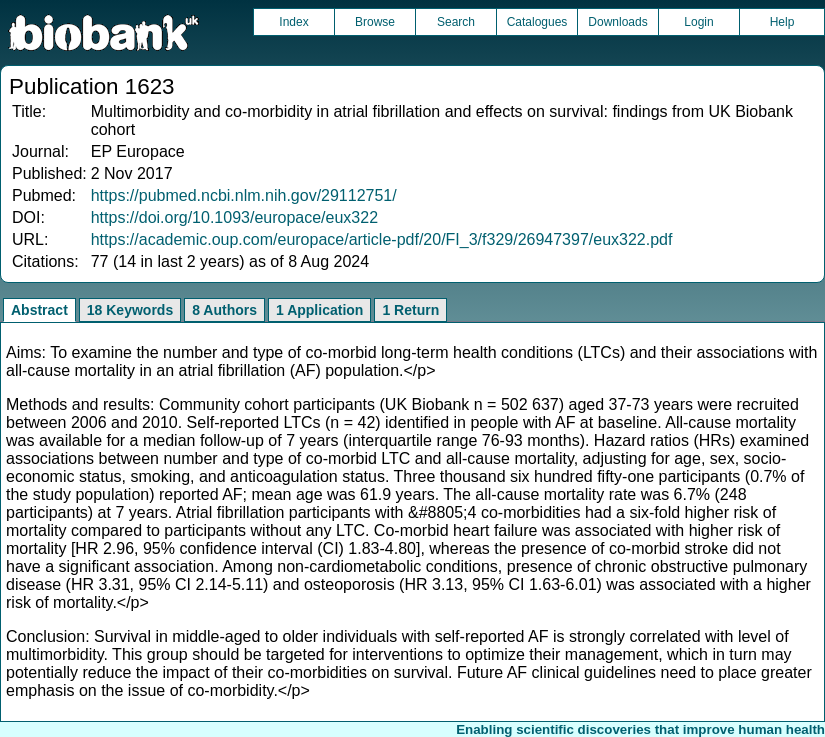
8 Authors (224, 310)
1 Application (319, 310)
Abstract (39, 310)
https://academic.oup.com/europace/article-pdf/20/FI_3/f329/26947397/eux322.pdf (382, 239)
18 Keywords (130, 310)
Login (698, 22)
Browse (375, 22)
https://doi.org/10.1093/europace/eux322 (234, 217)
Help (782, 22)
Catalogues (537, 22)
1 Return (410, 310)
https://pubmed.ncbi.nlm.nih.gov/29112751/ (244, 195)
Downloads (617, 22)
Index (293, 22)
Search (456, 22)
